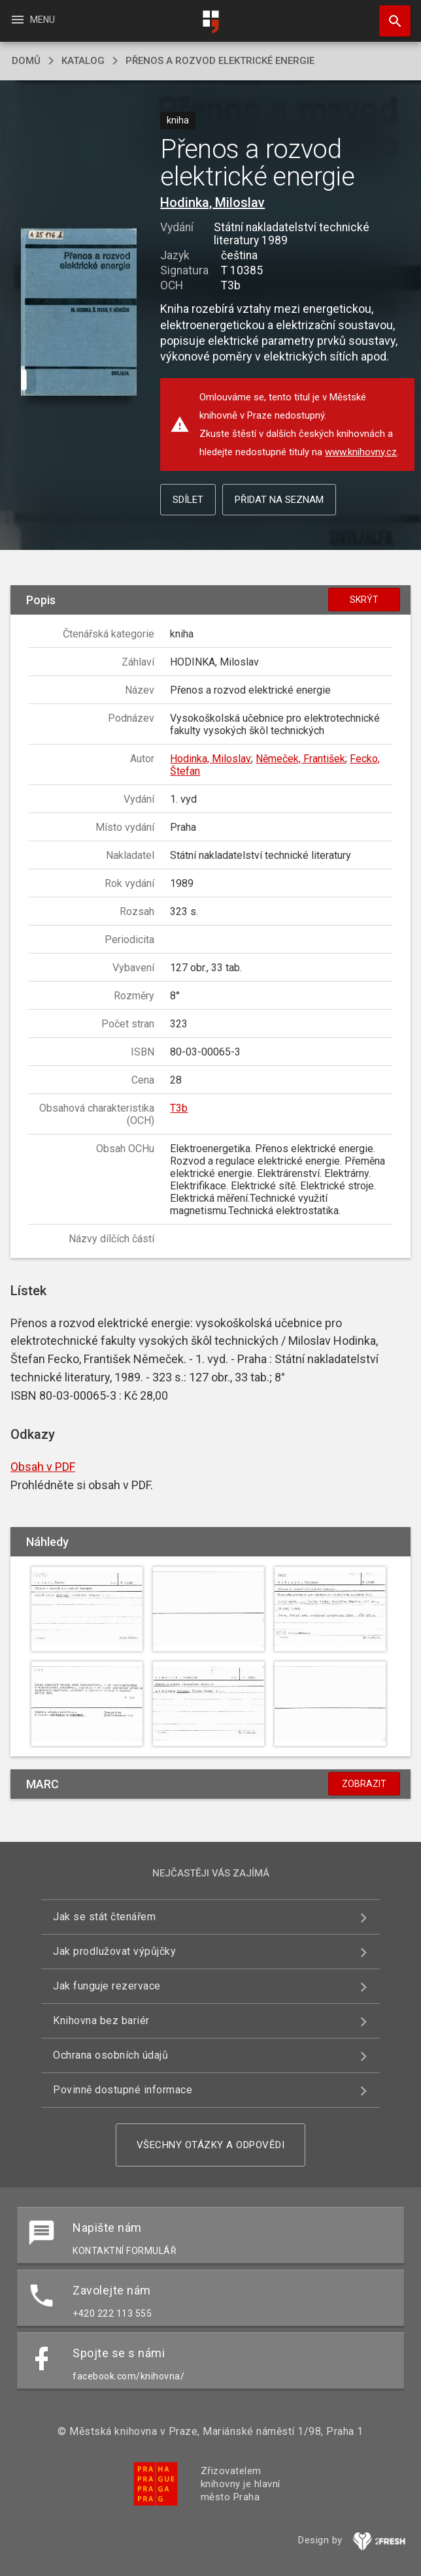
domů (26, 61)
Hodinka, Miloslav (212, 202)
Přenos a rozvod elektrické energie (220, 61)
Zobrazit (364, 1784)
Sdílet (188, 500)
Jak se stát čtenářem (104, 1916)
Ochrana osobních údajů (110, 2055)
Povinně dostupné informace (122, 2090)
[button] (78, 313)
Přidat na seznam (279, 500)
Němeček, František (300, 758)
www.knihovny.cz (361, 452)
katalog (83, 61)
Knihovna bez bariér (101, 2020)
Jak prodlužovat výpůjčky (114, 1951)
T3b (179, 1108)
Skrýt (364, 599)
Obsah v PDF (42, 1466)
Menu (32, 19)
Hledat (389, 14)
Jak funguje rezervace (107, 1986)
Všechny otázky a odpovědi (211, 2145)
